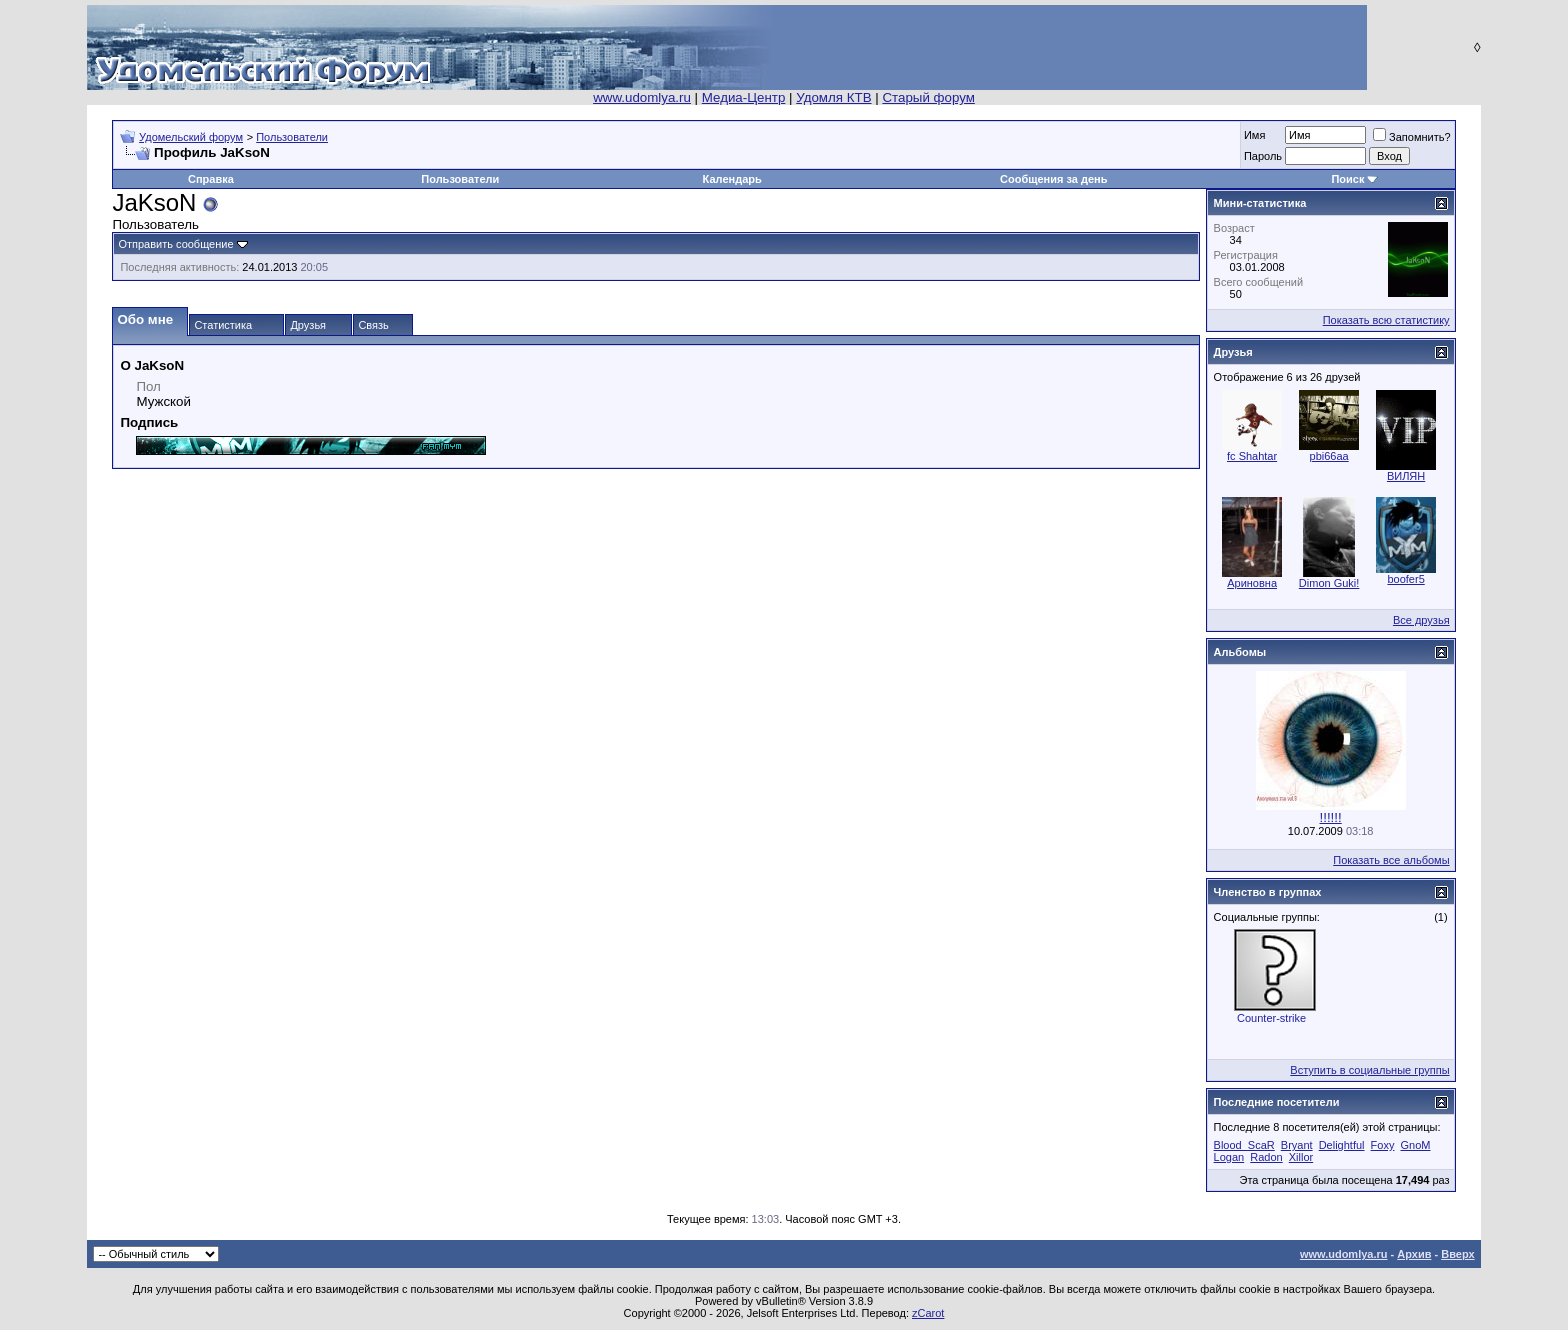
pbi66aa (1329, 456)
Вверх (1457, 1254)
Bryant (1297, 1145)
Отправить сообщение (175, 244)
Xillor (1301, 1157)
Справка (211, 179)
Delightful (1342, 1145)
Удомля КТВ (833, 97)
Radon (1266, 1157)
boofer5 (1405, 579)
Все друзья (1421, 620)
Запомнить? (1412, 137)
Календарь (732, 179)
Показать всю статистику (1386, 320)
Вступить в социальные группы (1369, 1070)
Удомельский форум (191, 137)
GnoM (1416, 1145)
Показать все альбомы (1391, 860)
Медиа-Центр (744, 97)
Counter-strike (1271, 1018)
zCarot (928, 1313)
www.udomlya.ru (642, 97)
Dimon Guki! (1329, 583)
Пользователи (292, 137)
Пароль (1263, 156)
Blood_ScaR (1244, 1145)
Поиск (1347, 179)
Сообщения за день (1053, 179)
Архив (1414, 1254)
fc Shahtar (1252, 456)
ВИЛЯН (1406, 476)
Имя (1254, 135)
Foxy (1383, 1145)
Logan (1229, 1157)
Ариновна (1252, 583)
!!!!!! (1330, 817)
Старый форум (928, 97)
